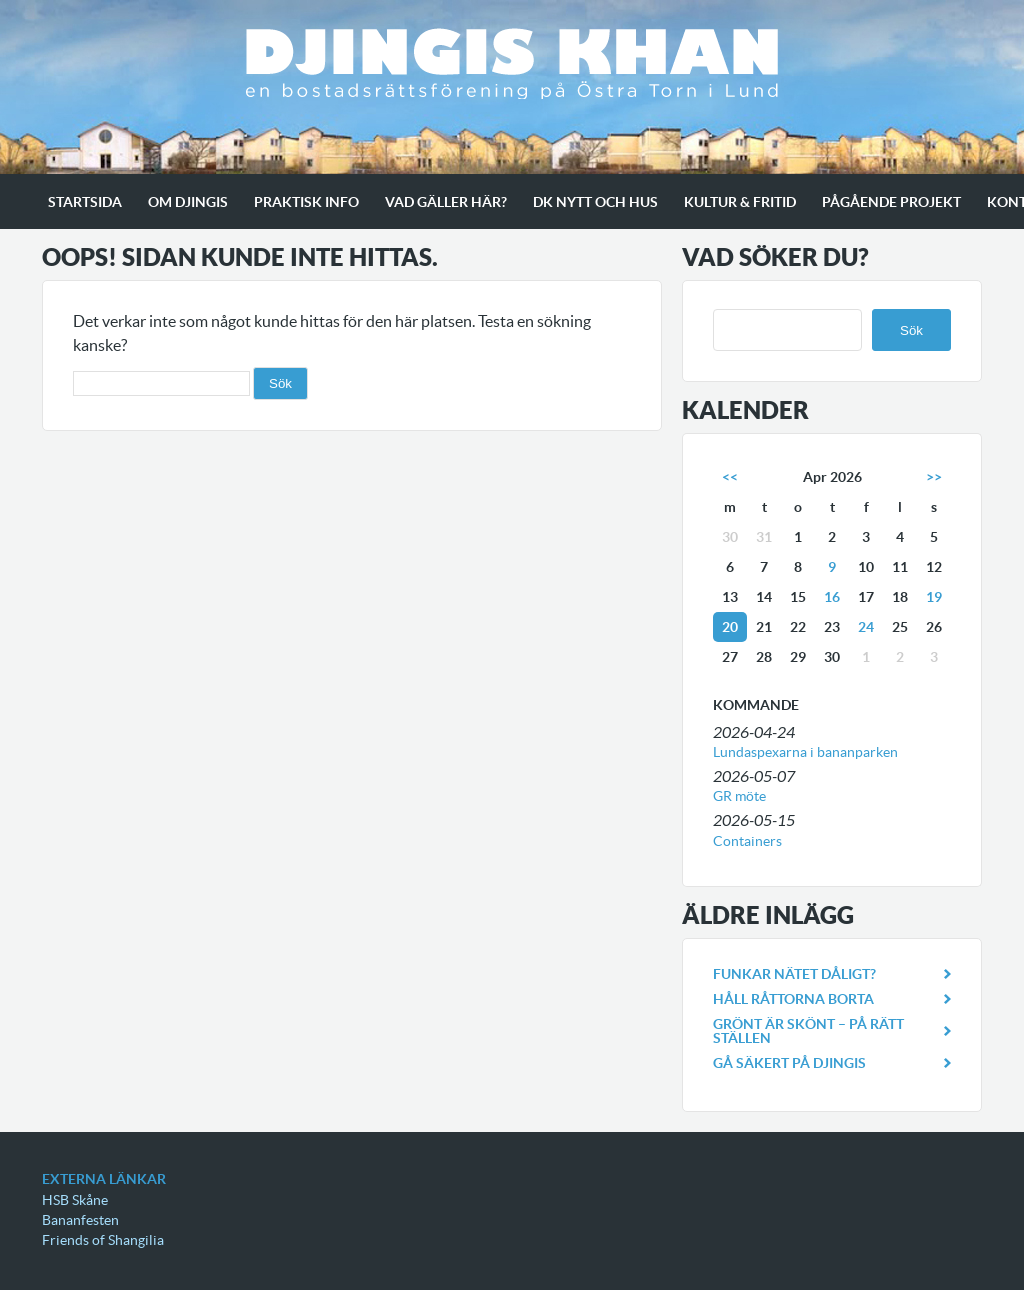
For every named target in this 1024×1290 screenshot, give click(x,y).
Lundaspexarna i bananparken (805, 752)
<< (730, 477)
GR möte (739, 796)
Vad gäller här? (446, 202)
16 (832, 597)
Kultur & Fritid (740, 202)
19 (934, 597)
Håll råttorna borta (793, 999)
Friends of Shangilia (103, 1240)
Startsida (85, 202)
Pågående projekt (891, 202)
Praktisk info (306, 202)
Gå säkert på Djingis (789, 1063)
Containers (747, 841)
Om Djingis (188, 202)
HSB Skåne (75, 1200)
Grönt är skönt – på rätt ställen (808, 1031)
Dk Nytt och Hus (595, 202)
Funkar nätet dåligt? (794, 974)
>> (934, 477)
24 (866, 627)
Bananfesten (80, 1220)
